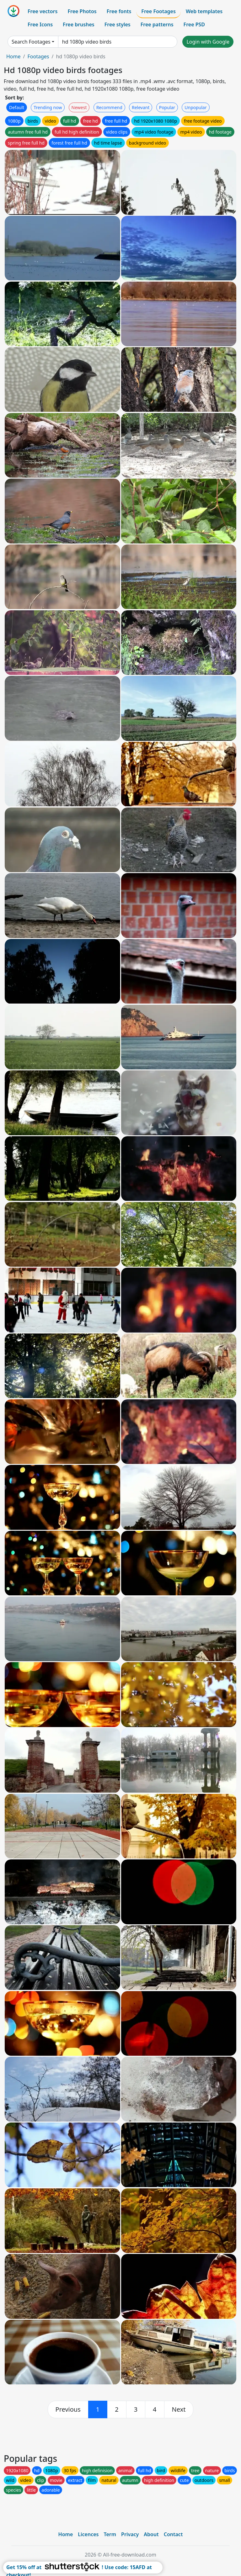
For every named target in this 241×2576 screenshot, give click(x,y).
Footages (38, 56)
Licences (88, 2534)
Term (110, 2534)
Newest (79, 107)
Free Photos (81, 11)
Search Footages (31, 41)
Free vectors (42, 11)
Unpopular (195, 107)
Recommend (109, 107)
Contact (173, 2534)
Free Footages (158, 11)
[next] (179, 2409)
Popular (167, 107)
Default (16, 107)
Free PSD (194, 24)
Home (13, 56)
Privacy (130, 2534)
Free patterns (157, 24)
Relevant (141, 107)
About (151, 2534)
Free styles (117, 24)
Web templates (204, 11)
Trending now (48, 107)
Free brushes (78, 24)
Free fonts (119, 11)
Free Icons (40, 24)
